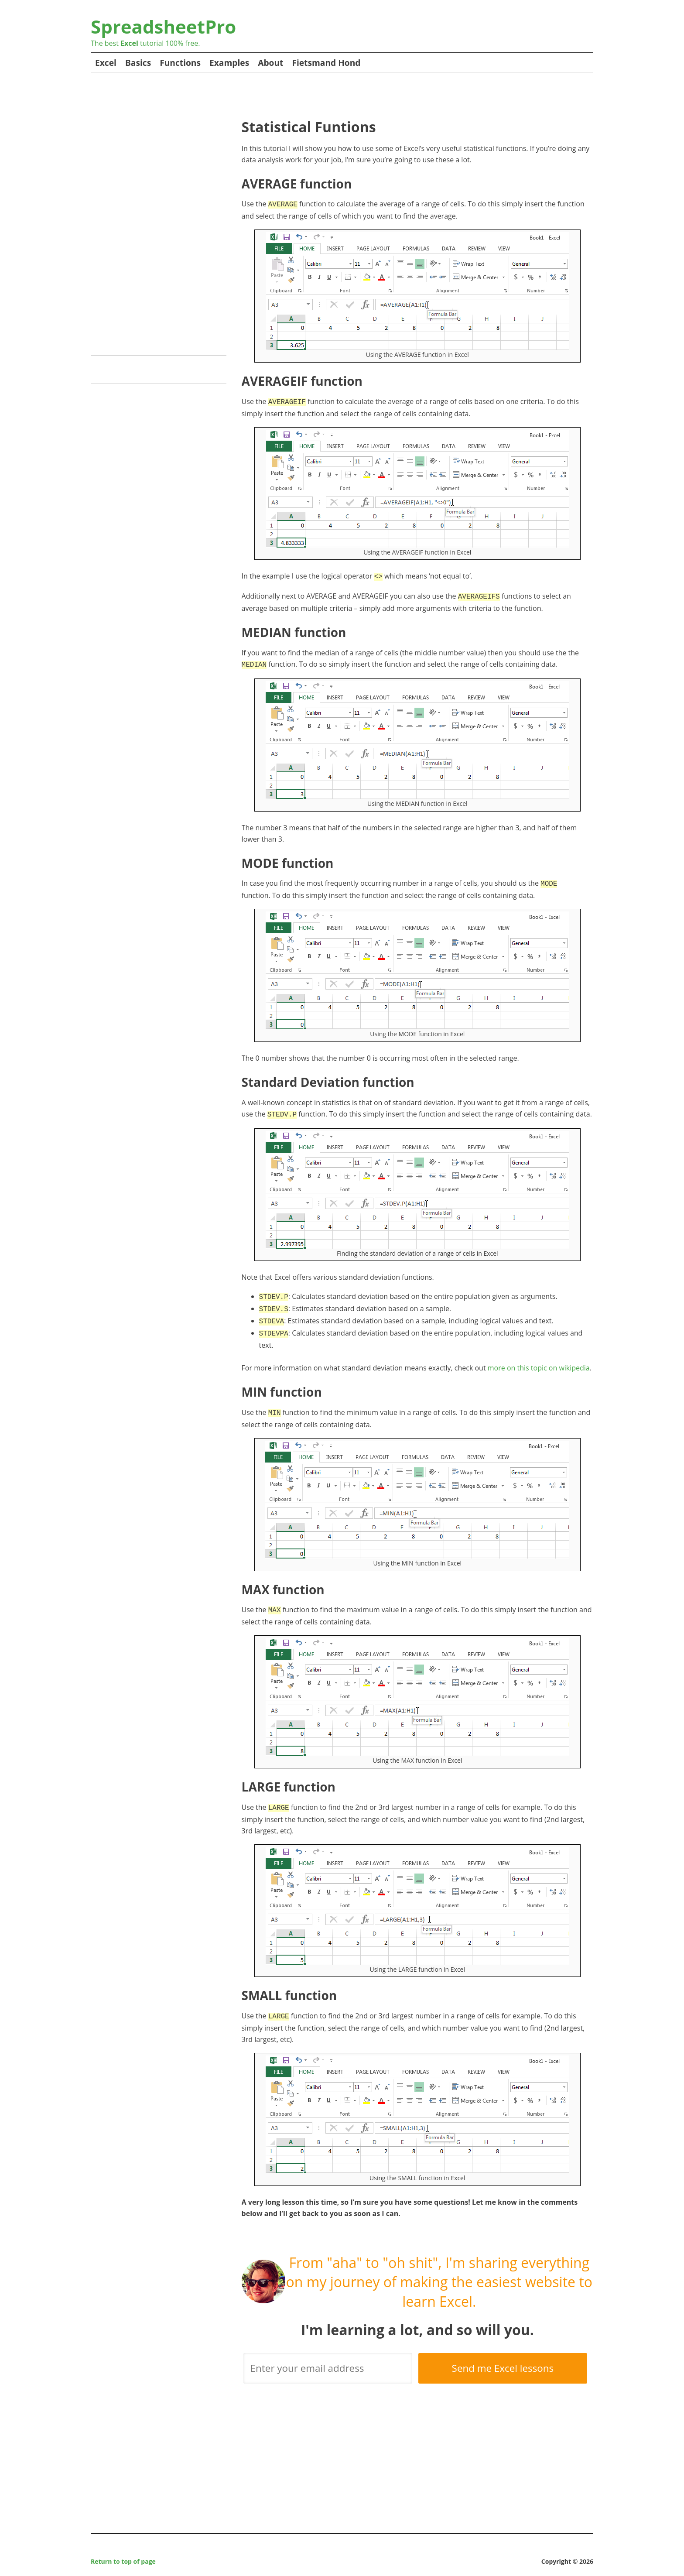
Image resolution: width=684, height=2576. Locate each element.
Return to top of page (123, 2548)
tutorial (142, 43)
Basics (138, 63)
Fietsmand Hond (326, 63)
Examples (229, 63)
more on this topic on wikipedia (539, 1358)
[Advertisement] (400, 99)
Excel (105, 63)
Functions (180, 63)
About (270, 63)
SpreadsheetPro (163, 26)
